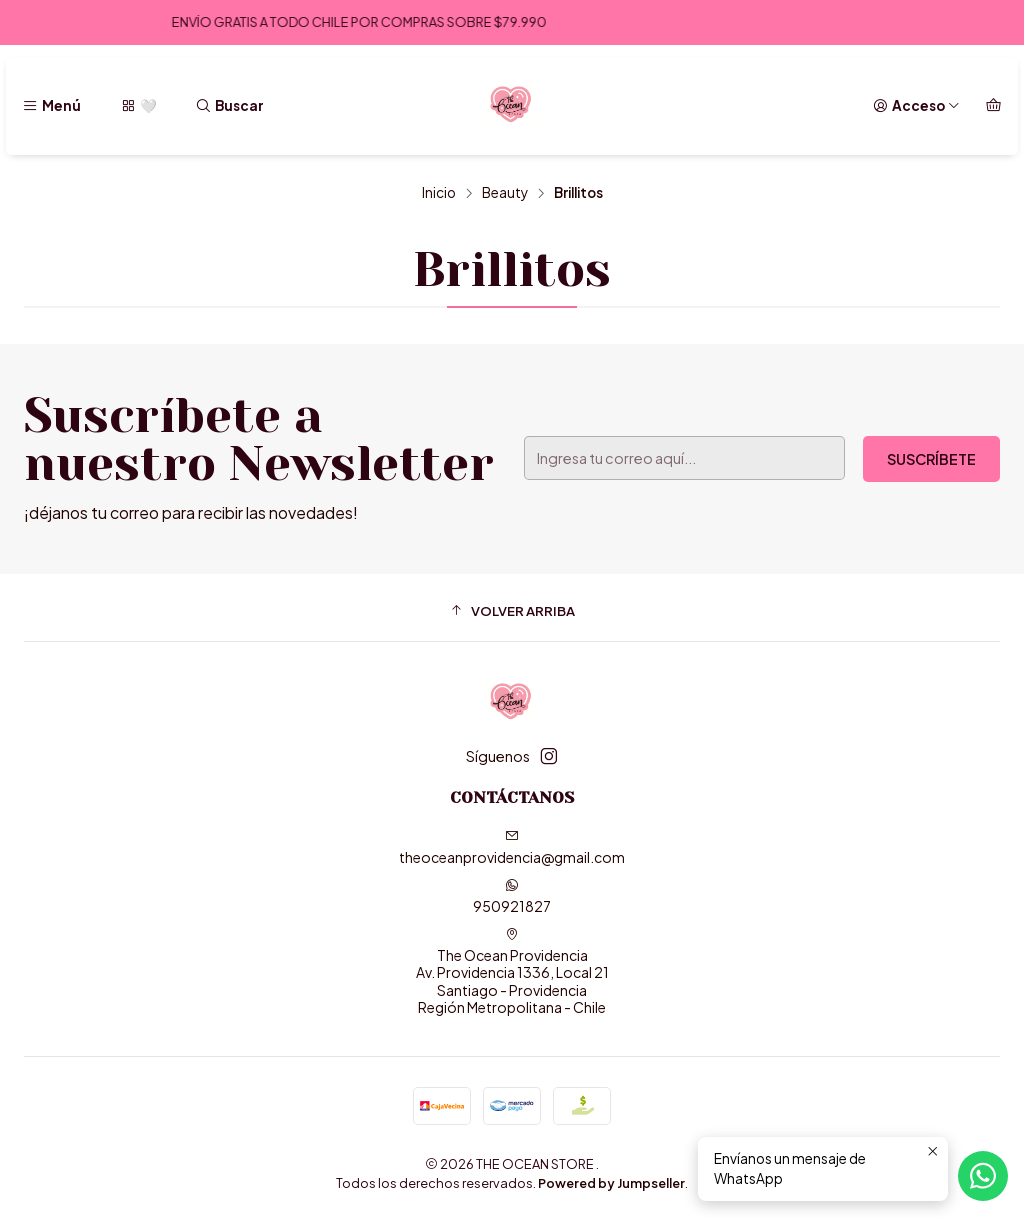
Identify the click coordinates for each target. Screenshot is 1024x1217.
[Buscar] (229, 106)
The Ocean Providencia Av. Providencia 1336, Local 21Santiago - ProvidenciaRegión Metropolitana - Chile (512, 972)
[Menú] (51, 106)
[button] (512, 610)
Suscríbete (931, 459)
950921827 (512, 896)
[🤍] (137, 106)
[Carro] (993, 106)
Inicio (439, 193)
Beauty (505, 193)
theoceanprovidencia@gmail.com (512, 847)
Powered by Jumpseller (611, 1183)
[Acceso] (916, 106)
